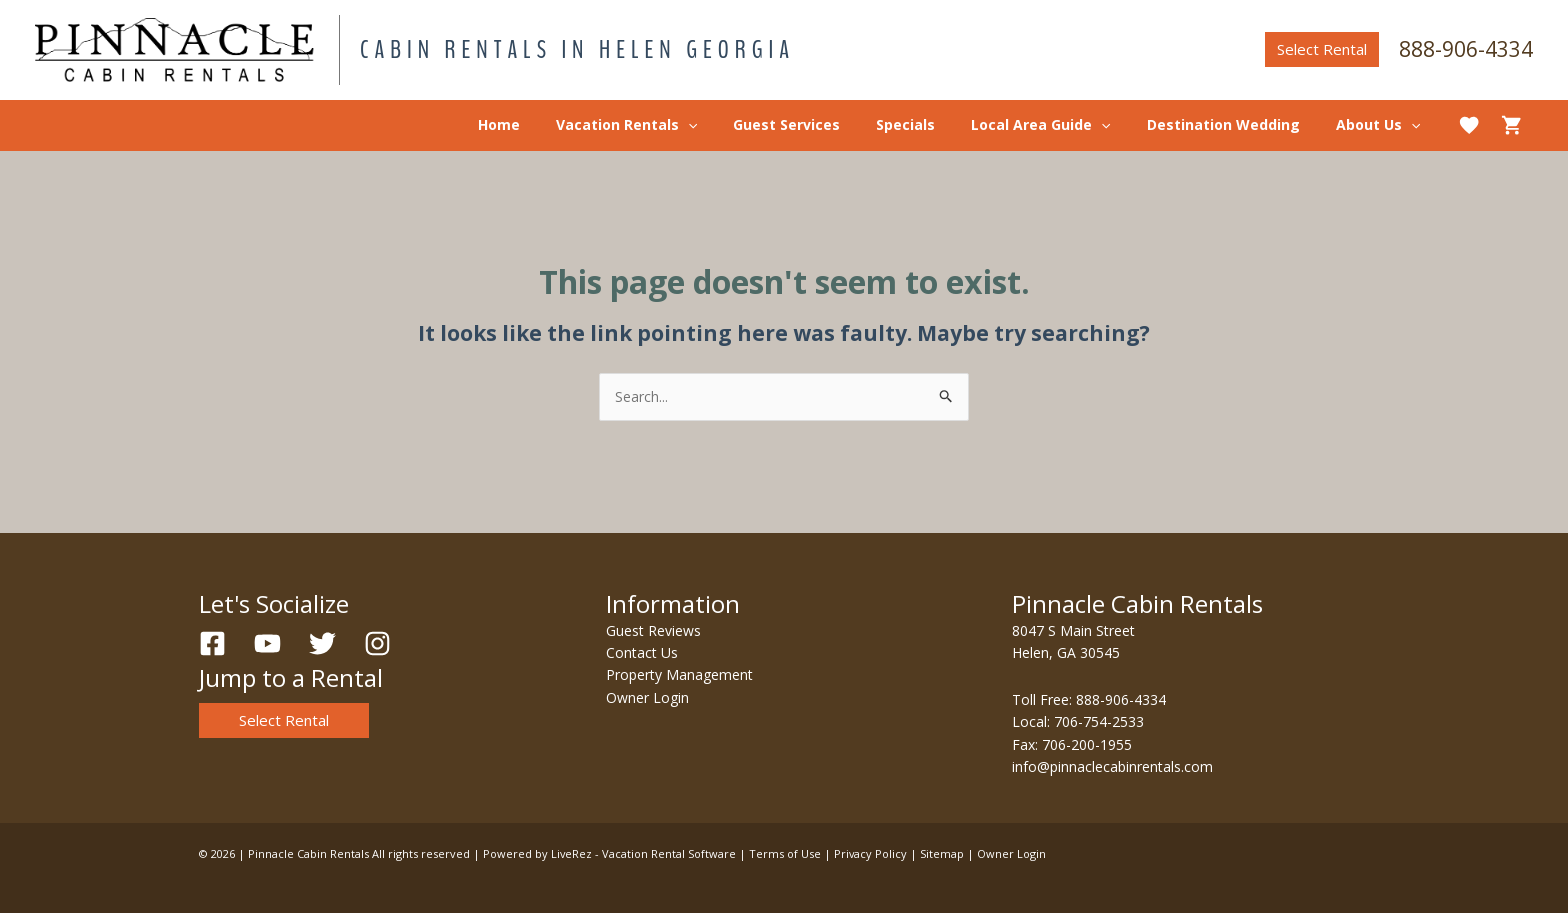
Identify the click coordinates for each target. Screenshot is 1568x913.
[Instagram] (377, 643)
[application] (732, 125)
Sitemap (944, 853)
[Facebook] (212, 643)
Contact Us (642, 652)
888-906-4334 (1466, 49)
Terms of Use (786, 853)
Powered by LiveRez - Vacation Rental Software (610, 853)
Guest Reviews (653, 630)
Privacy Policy (872, 853)
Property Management (679, 674)
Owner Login (647, 697)
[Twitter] (322, 643)
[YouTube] (267, 643)
